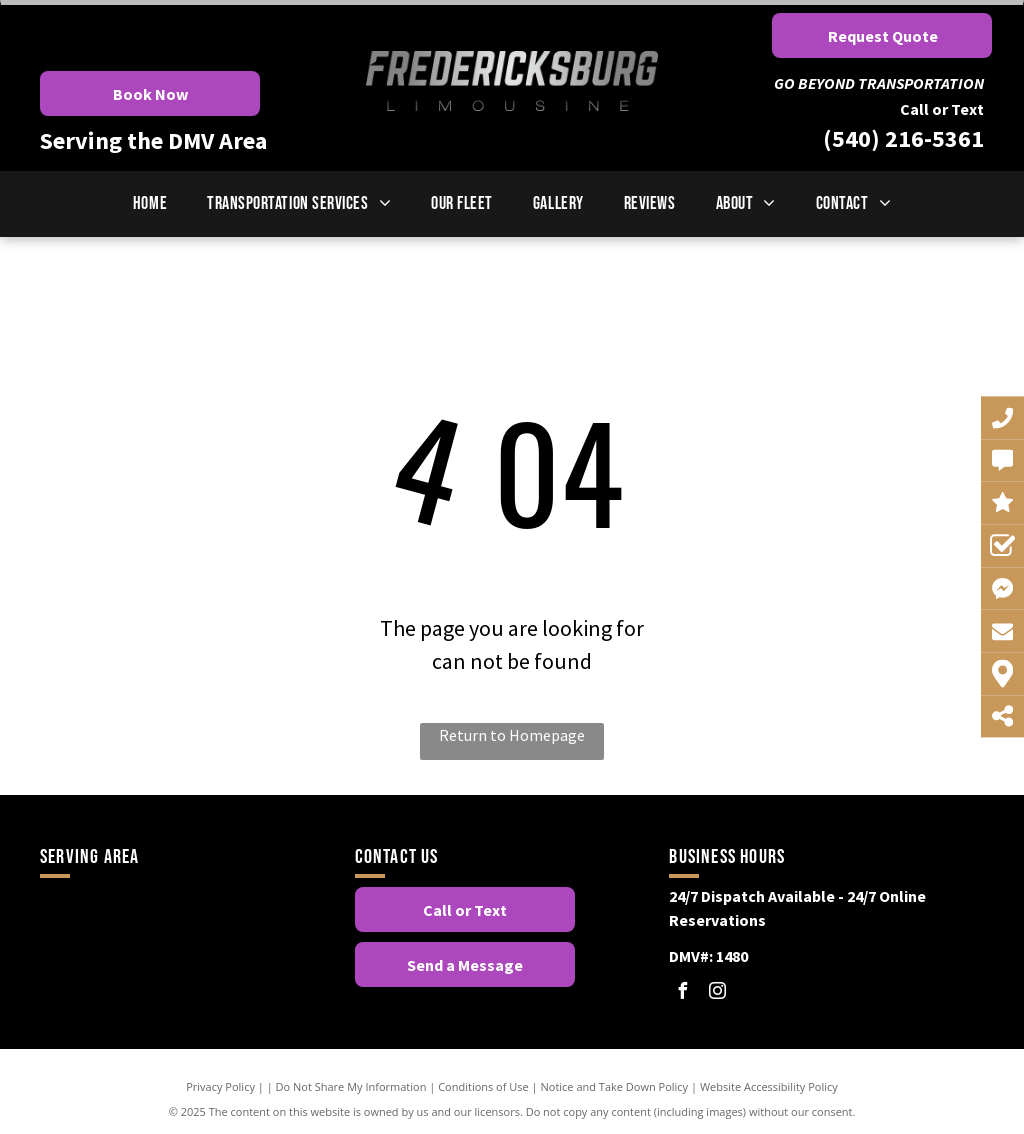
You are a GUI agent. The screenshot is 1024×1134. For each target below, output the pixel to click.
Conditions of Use (483, 1086)
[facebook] (682, 993)
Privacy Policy (220, 1086)
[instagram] (717, 993)
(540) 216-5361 (903, 138)
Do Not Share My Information (351, 1086)
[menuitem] (150, 203)
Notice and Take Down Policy (615, 1086)
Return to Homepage (512, 735)
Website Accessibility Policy (769, 1086)
